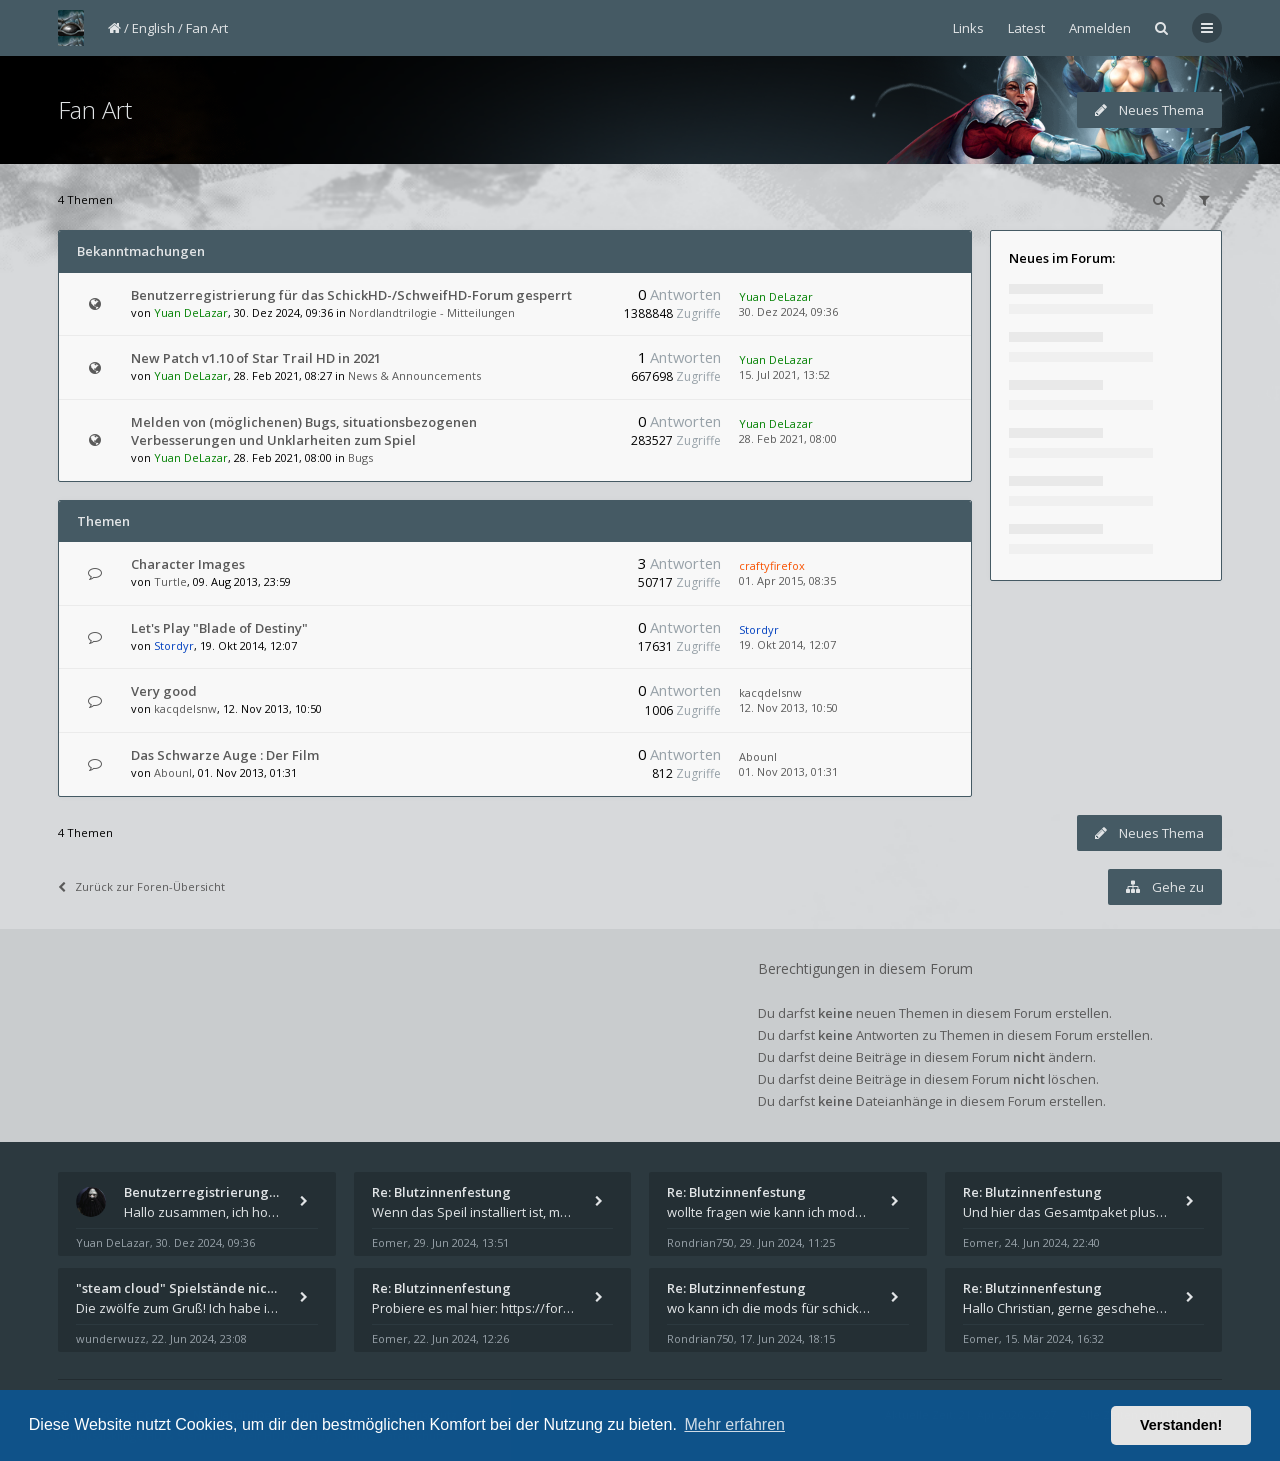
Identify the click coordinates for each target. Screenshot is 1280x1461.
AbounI (173, 772)
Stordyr (174, 645)
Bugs (360, 457)
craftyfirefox (772, 565)
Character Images (188, 564)
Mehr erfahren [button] (734, 1424)
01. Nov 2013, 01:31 (788, 771)
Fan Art (207, 28)
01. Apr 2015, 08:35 (787, 580)
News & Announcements (414, 375)
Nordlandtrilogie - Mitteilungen (432, 312)
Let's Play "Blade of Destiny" (219, 628)
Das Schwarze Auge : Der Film (225, 755)
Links (968, 28)
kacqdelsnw (185, 708)
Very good (164, 691)
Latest (1026, 28)
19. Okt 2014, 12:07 (787, 644)
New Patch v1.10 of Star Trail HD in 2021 (256, 358)
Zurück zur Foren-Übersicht (141, 886)
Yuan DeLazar (191, 312)
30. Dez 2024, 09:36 (788, 311)
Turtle (170, 581)
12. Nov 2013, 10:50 (788, 707)
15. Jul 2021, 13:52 (784, 374)
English (153, 28)
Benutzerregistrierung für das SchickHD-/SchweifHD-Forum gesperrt (351, 295)
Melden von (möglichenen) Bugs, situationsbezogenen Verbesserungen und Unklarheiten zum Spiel (304, 431)
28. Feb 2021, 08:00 (788, 438)
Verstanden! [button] (1181, 1425)
